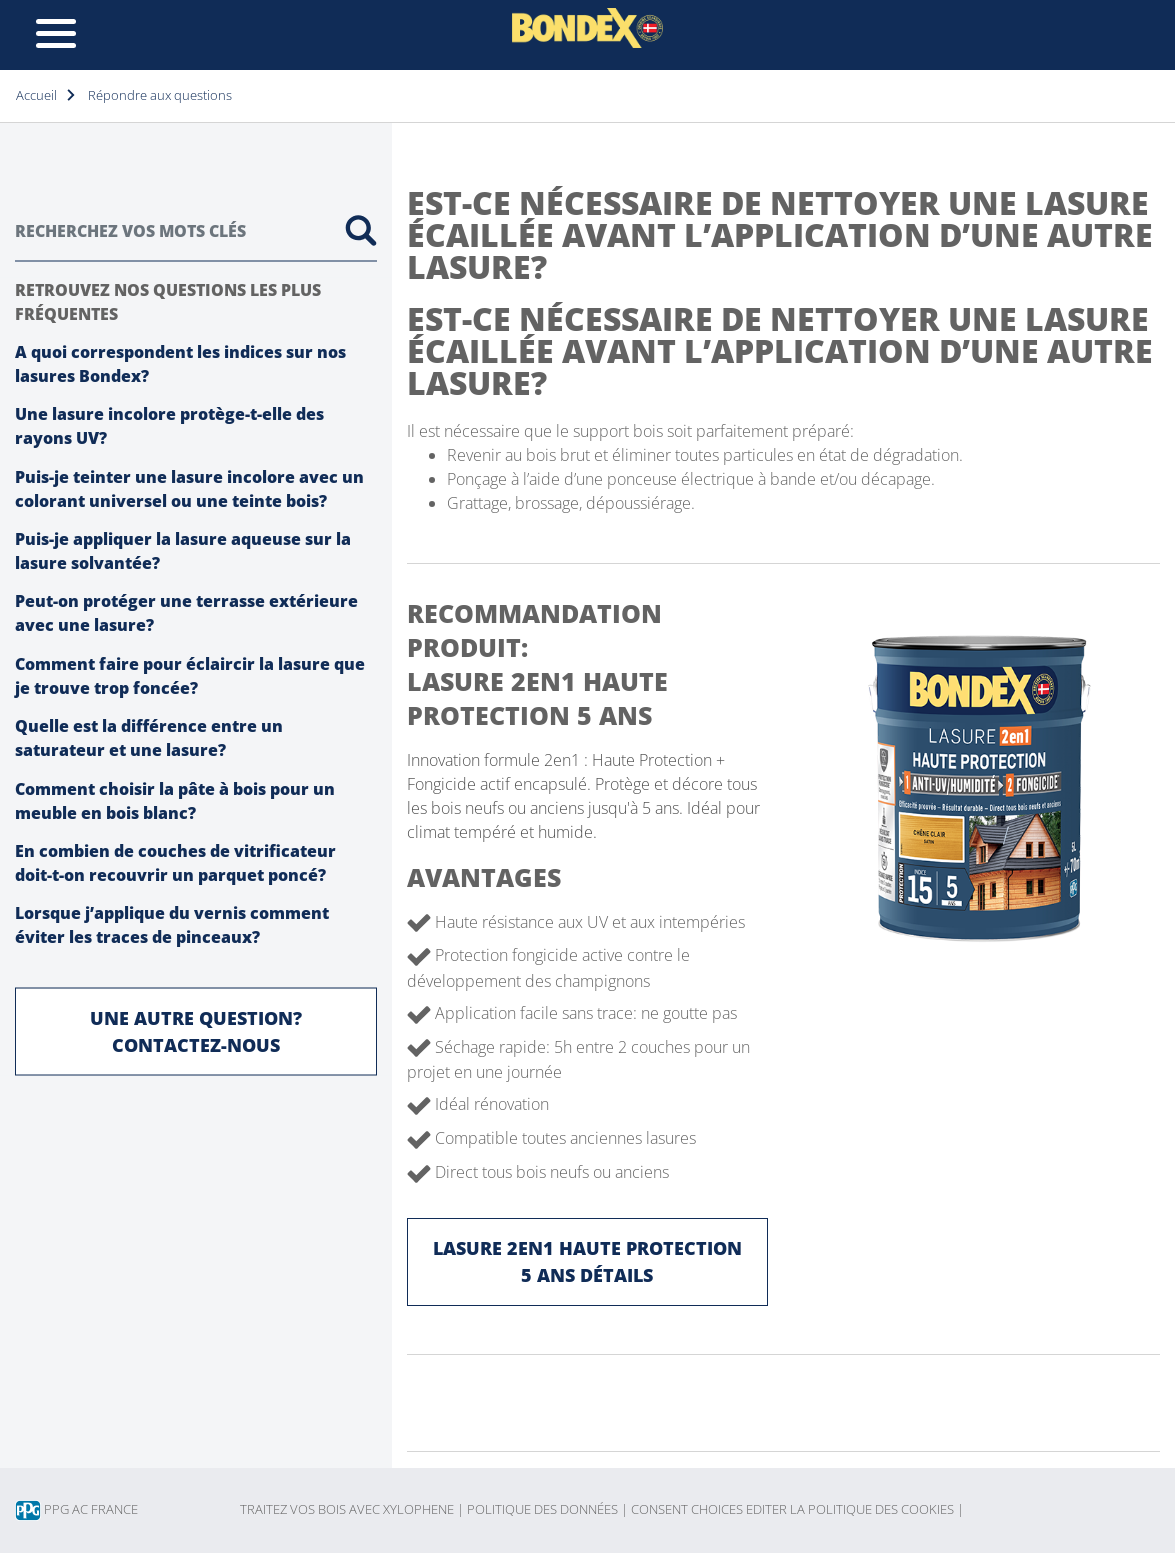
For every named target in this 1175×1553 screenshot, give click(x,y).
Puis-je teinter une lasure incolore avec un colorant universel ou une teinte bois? (189, 488)
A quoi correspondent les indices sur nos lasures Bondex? (180, 363)
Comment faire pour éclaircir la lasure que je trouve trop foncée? (190, 675)
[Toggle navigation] (56, 35)
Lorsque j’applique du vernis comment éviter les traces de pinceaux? (172, 925)
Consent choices (687, 1509)
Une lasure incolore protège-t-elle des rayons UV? (169, 426)
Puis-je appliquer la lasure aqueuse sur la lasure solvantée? (183, 551)
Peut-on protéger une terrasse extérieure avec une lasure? (186, 613)
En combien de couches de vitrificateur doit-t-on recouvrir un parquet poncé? (175, 863)
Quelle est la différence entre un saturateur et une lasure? (149, 738)
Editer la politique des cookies (855, 1509)
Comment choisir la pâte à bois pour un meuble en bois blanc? (175, 800)
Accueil (36, 95)
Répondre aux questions (160, 95)
